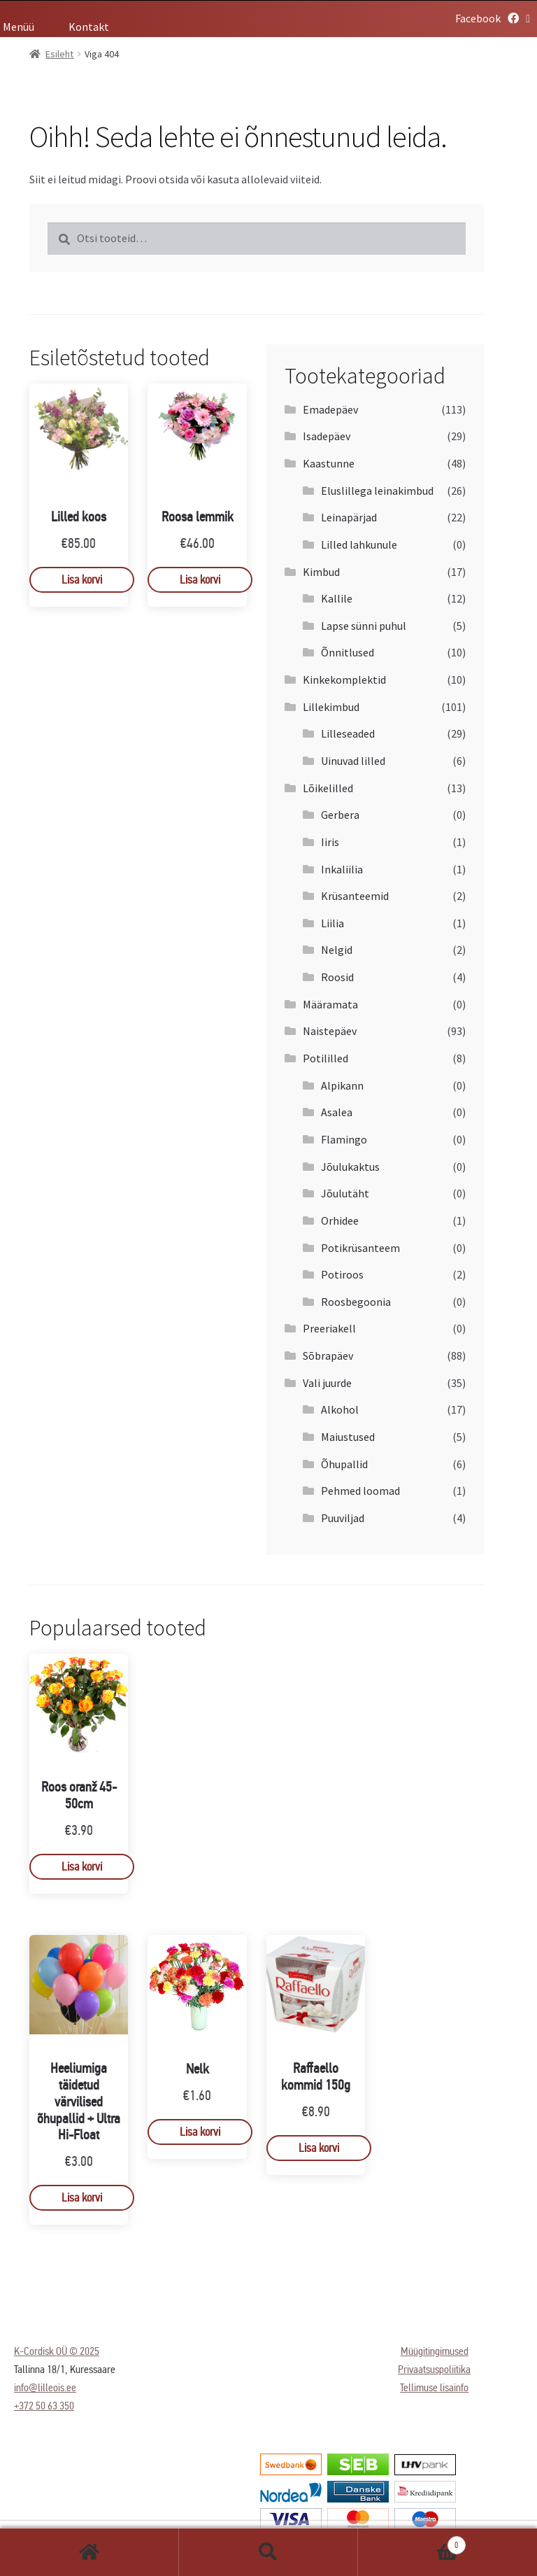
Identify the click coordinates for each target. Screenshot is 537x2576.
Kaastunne (329, 463)
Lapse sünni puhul (363, 626)
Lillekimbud (331, 707)
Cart (412, 2542)
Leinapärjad (349, 517)
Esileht (89, 2552)
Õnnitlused (347, 652)
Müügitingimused (434, 2351)
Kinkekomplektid (344, 680)
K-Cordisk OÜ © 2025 (56, 2351)
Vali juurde (327, 1383)
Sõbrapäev (328, 1356)
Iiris (330, 842)
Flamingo (344, 1139)
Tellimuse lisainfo (434, 2387)
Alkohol (340, 1409)
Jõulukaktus (350, 1167)
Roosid (337, 977)
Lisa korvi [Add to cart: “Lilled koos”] (82, 579)
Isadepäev (326, 436)
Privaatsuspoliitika (434, 2369)
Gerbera (340, 815)
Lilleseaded (348, 733)
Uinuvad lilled (353, 761)
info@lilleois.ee (45, 2387)
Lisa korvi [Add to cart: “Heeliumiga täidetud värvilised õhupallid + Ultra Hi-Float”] (82, 2197)
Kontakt (89, 27)
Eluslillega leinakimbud (377, 491)
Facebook (487, 18)
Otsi (268, 2552)
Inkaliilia (342, 869)
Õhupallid (344, 1464)
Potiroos (342, 1274)
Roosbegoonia (356, 1302)
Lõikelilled (328, 788)
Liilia (332, 923)
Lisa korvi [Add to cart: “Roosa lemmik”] (200, 579)
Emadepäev (330, 409)
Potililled (325, 1058)
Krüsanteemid (355, 896)
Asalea (336, 1112)
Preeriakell (329, 1328)
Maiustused (348, 1437)
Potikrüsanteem (360, 1248)
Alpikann (342, 1085)
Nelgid (336, 950)
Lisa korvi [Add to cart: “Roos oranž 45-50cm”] (82, 1866)
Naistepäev (330, 1031)
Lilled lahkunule (359, 544)
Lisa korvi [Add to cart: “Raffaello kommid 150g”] (319, 2148)
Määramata (330, 1004)
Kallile (336, 598)
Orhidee (340, 1220)
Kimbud (321, 572)
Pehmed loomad (360, 1491)
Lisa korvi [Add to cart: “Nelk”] (200, 2132)
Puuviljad (342, 1518)
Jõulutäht (345, 1193)
